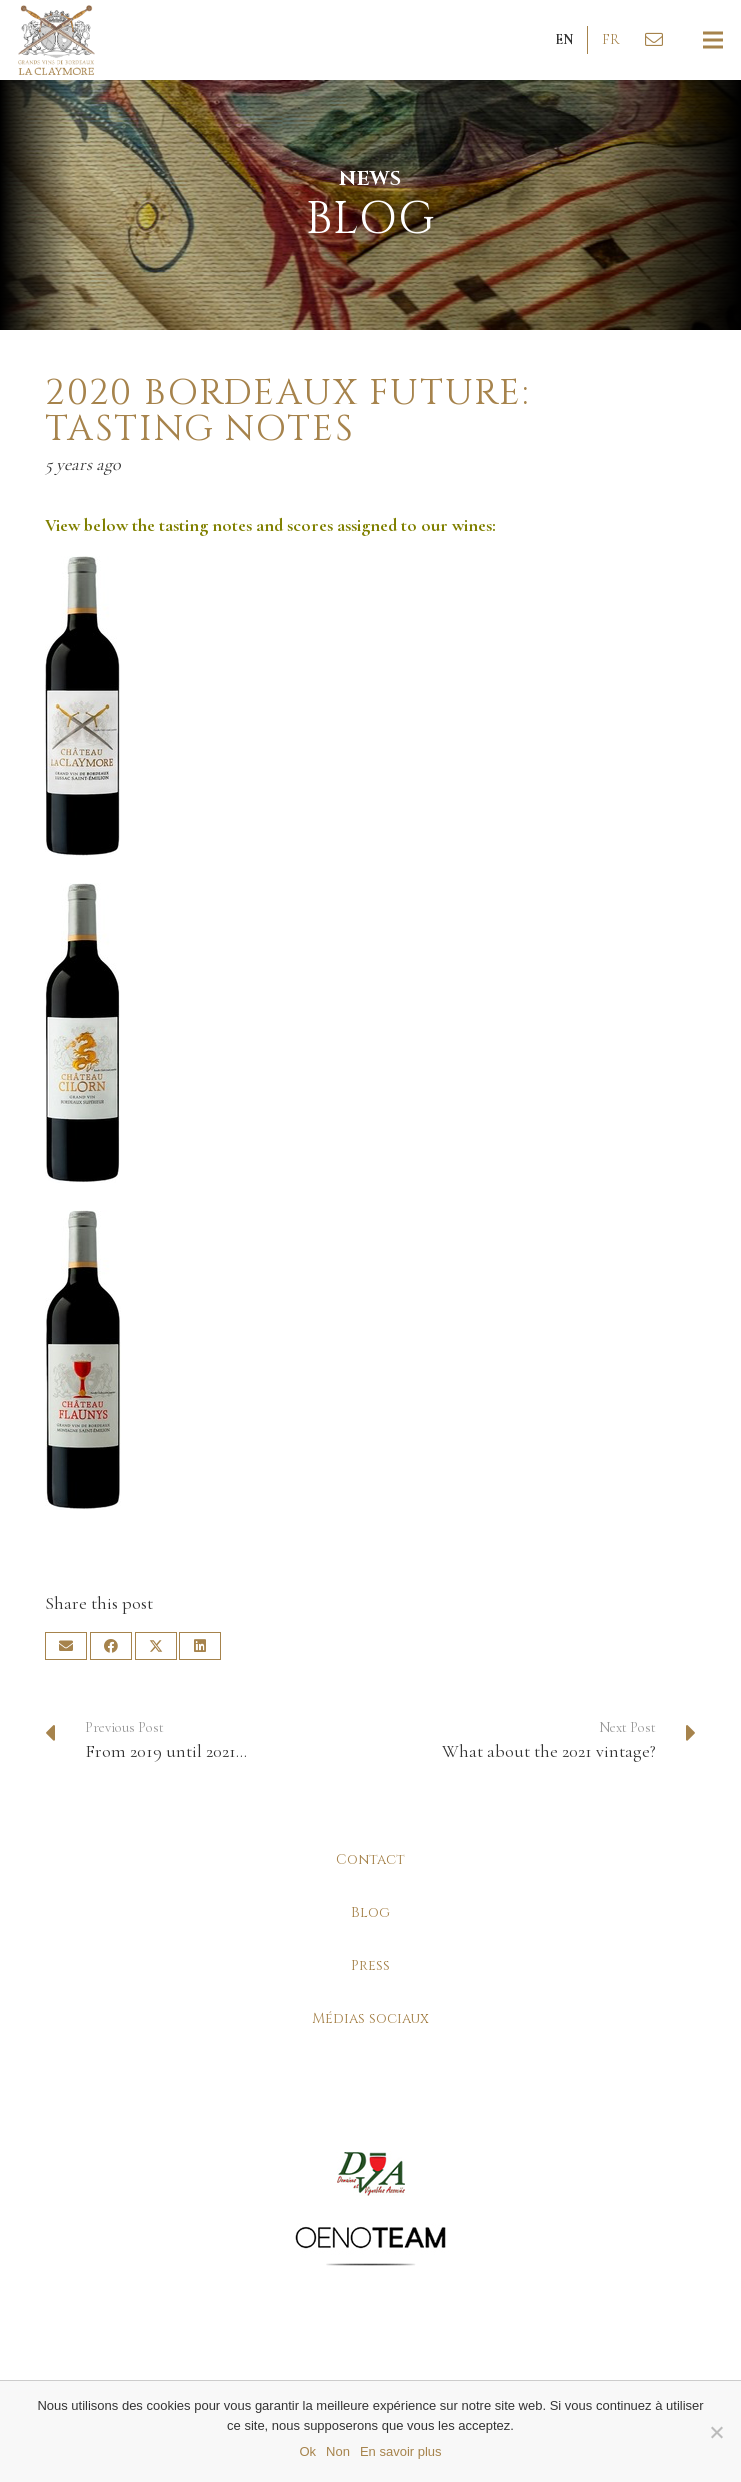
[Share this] (111, 1646)
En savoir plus (401, 2451)
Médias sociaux (370, 2018)
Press (370, 1965)
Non (338, 2451)
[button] (564, 40)
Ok (307, 2451)
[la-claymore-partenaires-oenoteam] (370, 2245)
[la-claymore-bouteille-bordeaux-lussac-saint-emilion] (370, 706)
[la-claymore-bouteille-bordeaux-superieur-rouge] (370, 1033)
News (371, 178)
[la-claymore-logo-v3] (56, 40)
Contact (370, 1859)
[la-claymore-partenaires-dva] (370, 2173)
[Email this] (66, 1646)
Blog (370, 1912)
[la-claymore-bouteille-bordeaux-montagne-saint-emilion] (370, 1360)
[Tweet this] (156, 1646)
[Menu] (713, 40)
